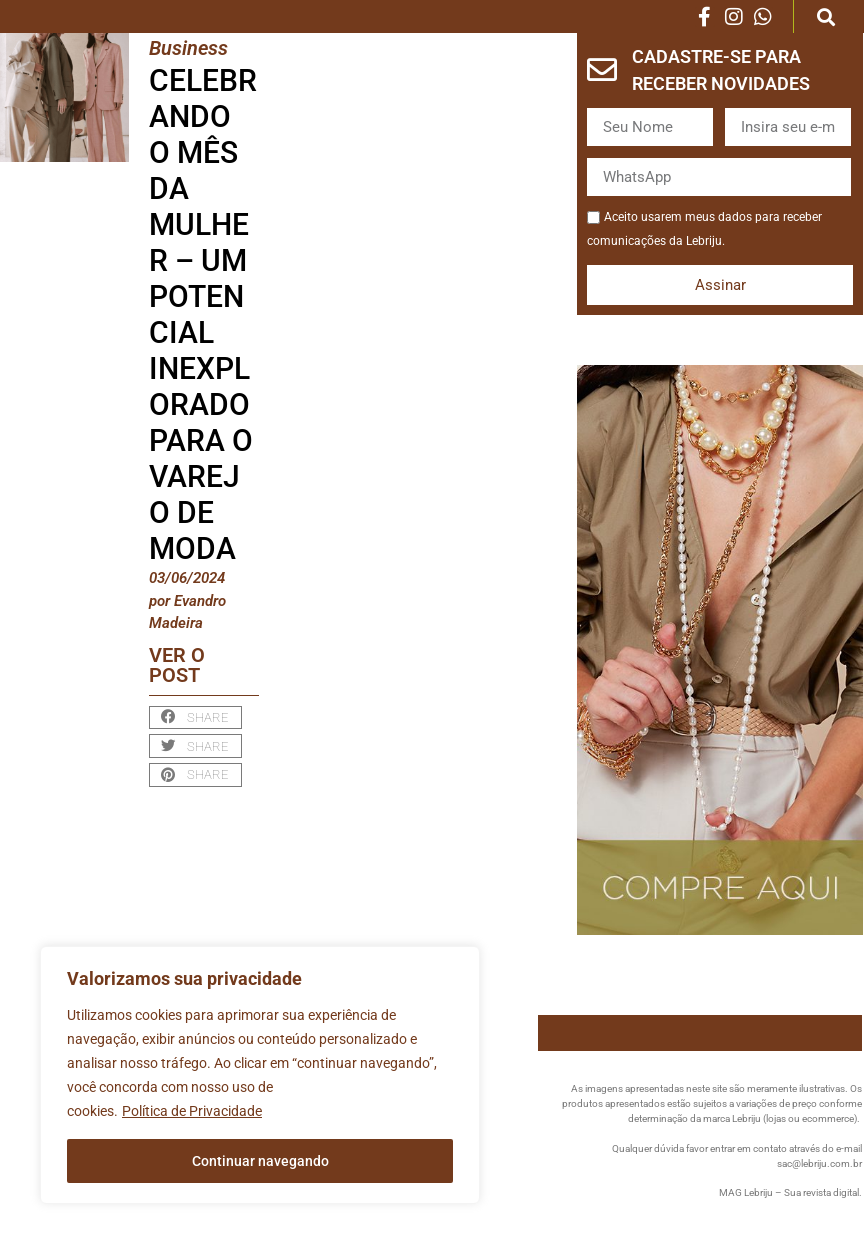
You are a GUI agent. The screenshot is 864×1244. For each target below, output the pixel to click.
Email (724, 124)
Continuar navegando (260, 1161)
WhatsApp (586, 174)
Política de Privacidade (192, 1111)
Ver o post (177, 665)
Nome (586, 124)
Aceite (586, 204)
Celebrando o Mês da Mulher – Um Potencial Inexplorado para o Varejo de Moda (203, 314)
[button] (825, 16)
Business (188, 48)
